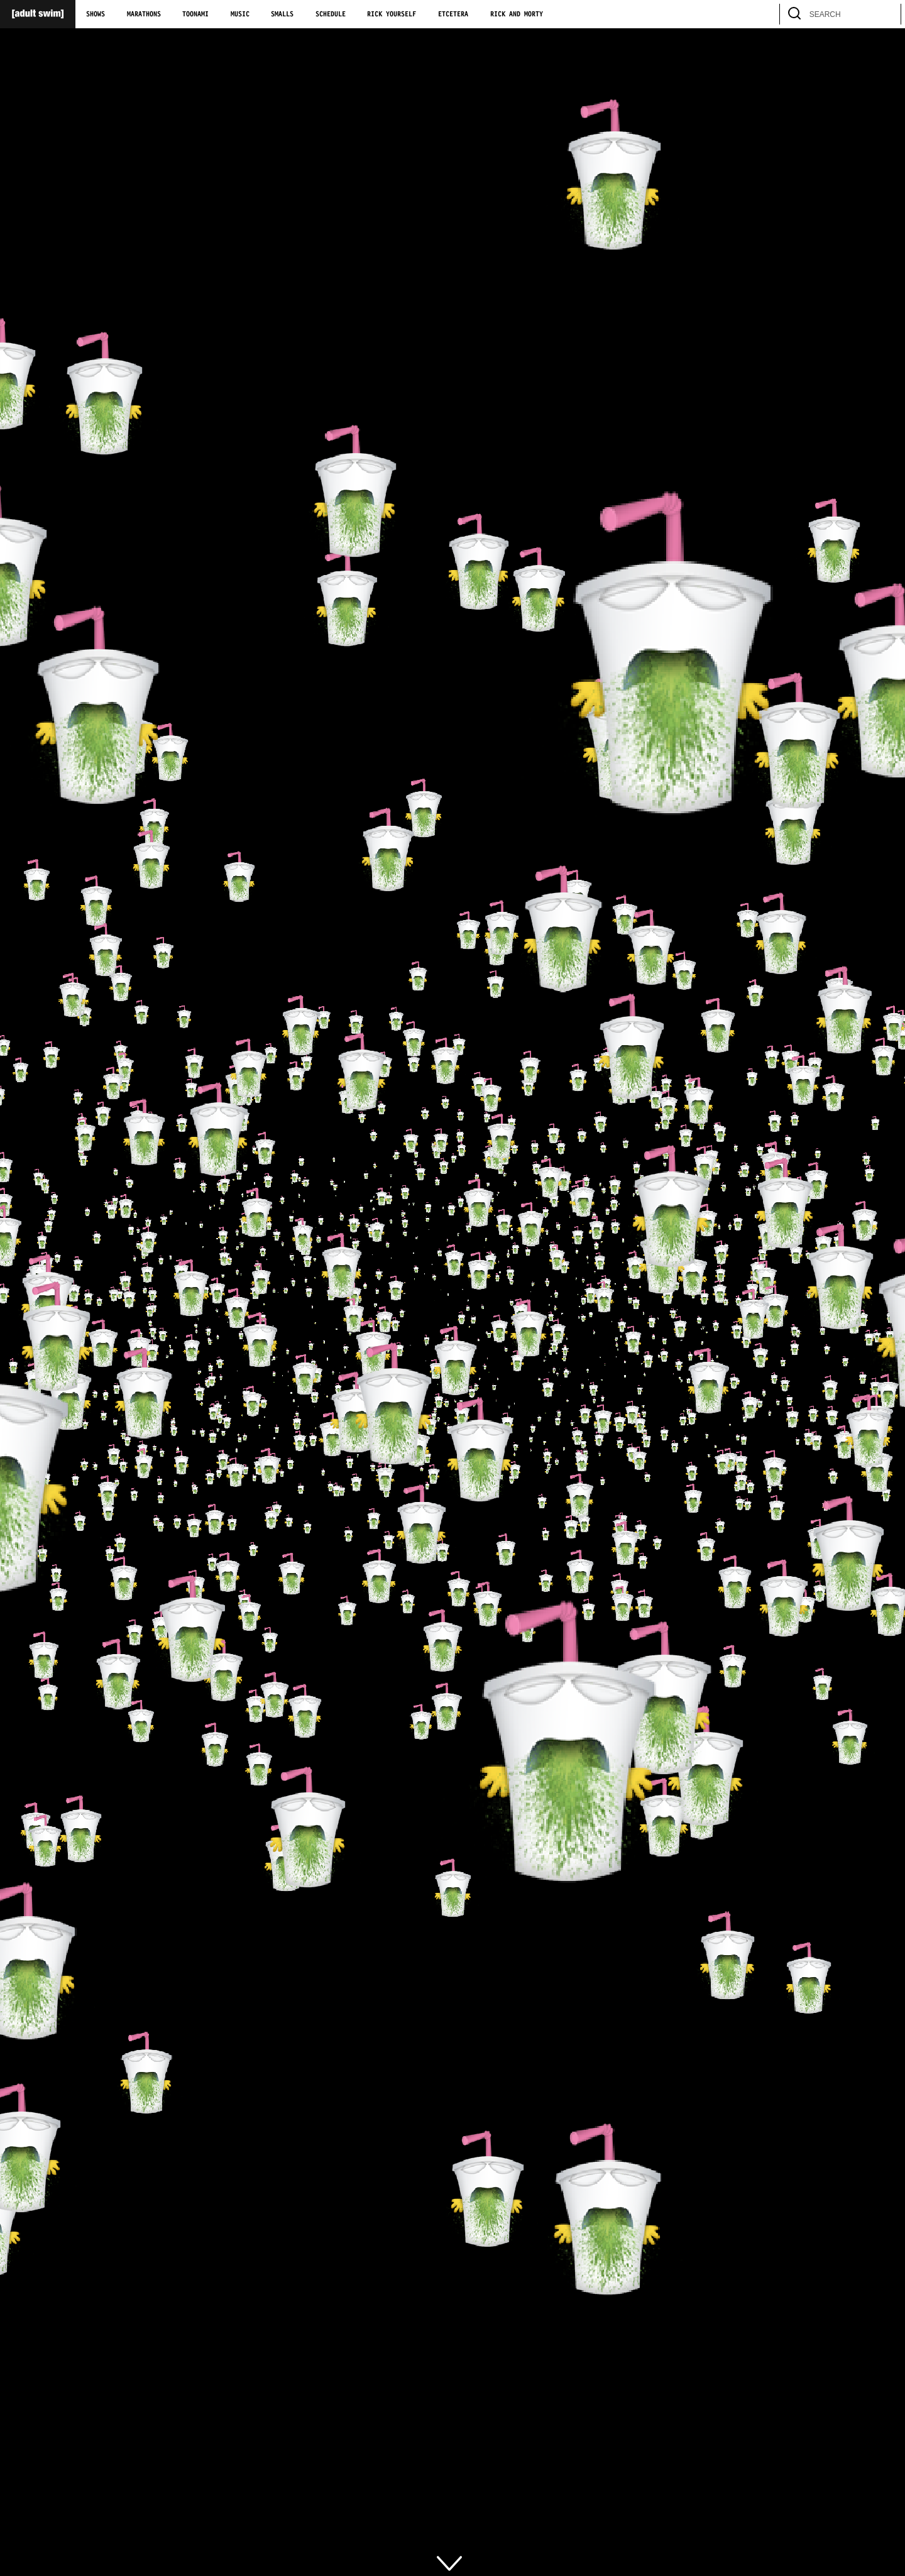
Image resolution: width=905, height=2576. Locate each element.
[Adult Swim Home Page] (37, 14)
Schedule (330, 14)
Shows (95, 14)
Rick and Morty (516, 14)
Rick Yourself (391, 14)
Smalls (282, 14)
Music (240, 14)
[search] (885, 14)
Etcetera (453, 14)
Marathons (144, 14)
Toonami (195, 14)
